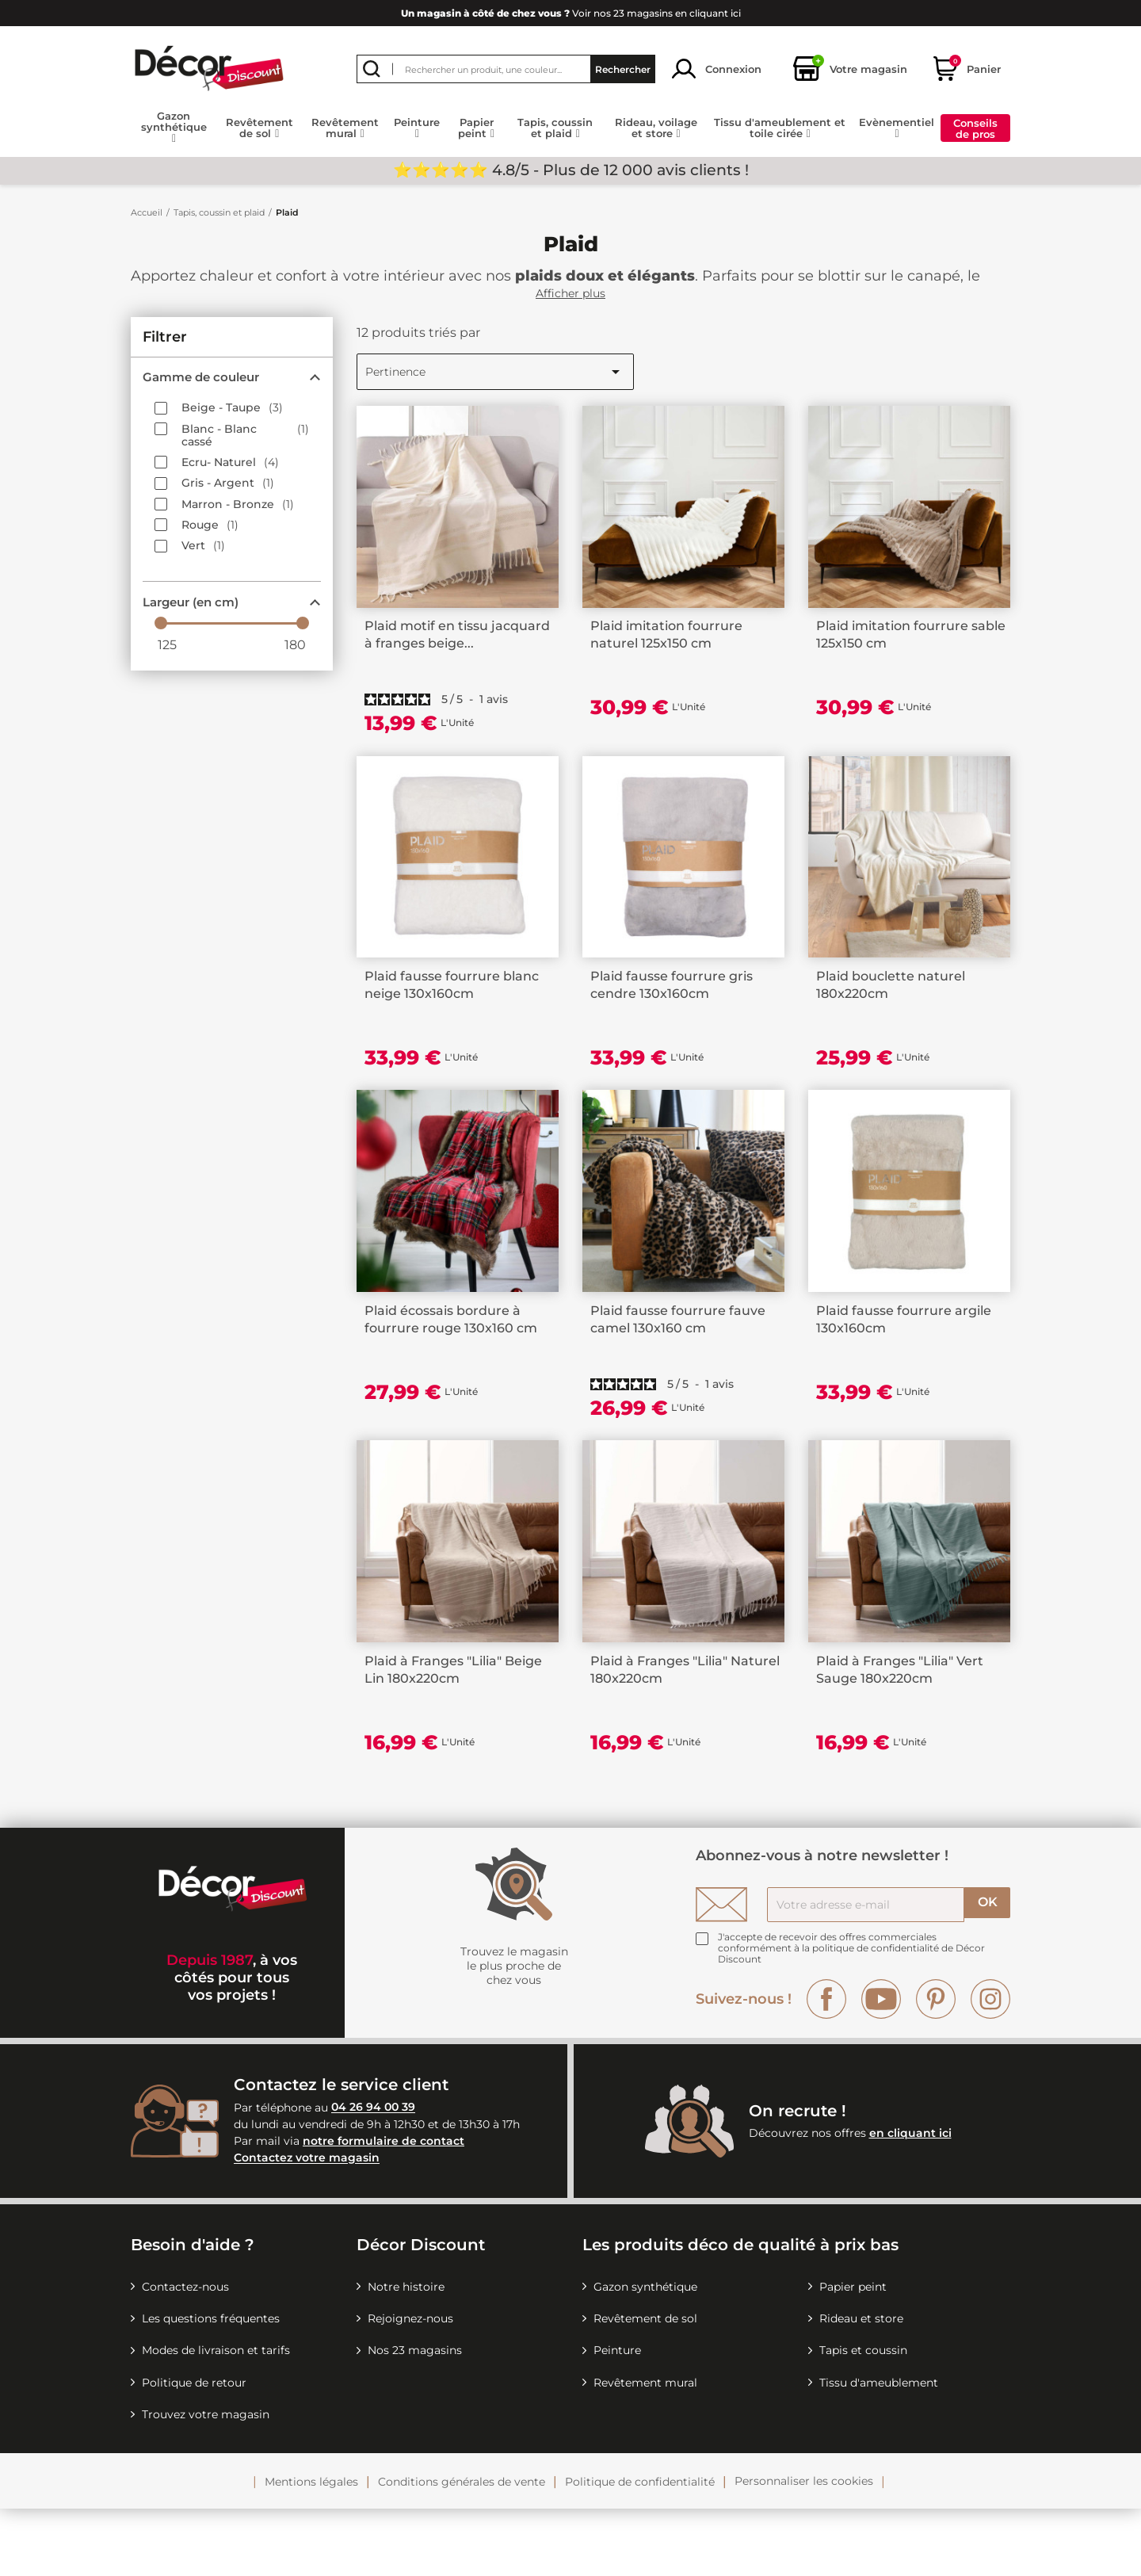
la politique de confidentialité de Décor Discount (851, 2019)
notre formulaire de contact (383, 2208)
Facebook (826, 2065)
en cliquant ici (910, 2199)
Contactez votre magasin (307, 2225)
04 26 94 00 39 (373, 2174)
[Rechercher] (506, 69)
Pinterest (936, 2065)
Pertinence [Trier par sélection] (495, 371)
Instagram (990, 2065)
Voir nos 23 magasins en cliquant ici (571, 13)
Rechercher (623, 69)
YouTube (881, 2065)
